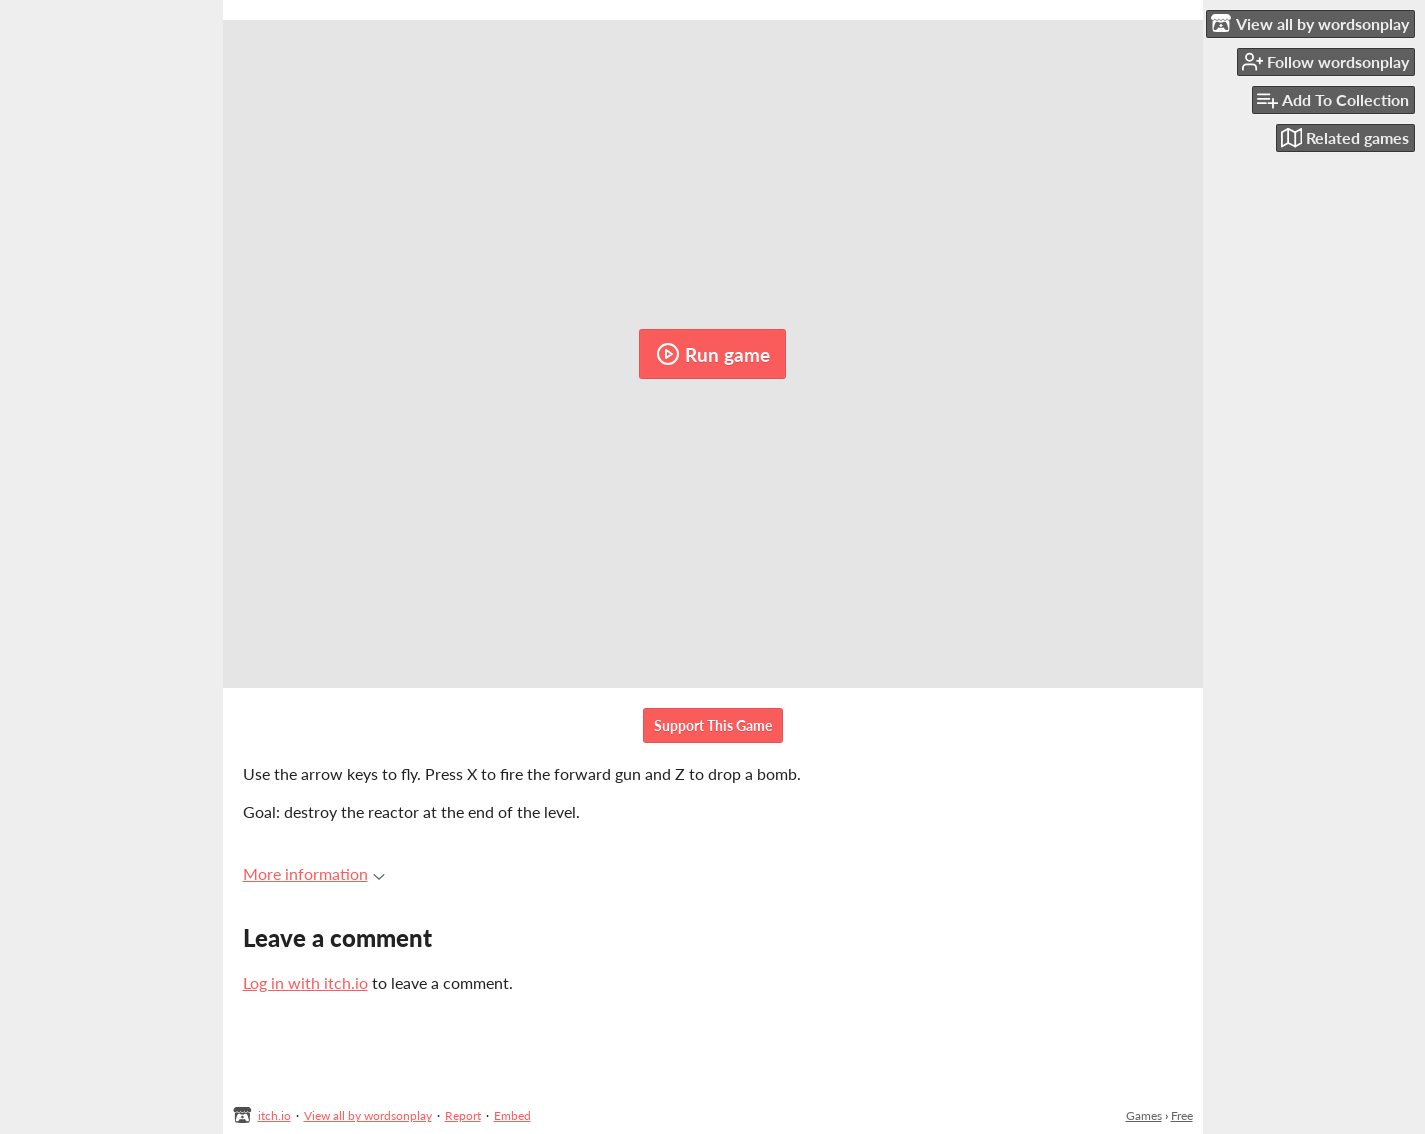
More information (314, 873)
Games (1144, 1115)
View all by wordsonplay (368, 1115)
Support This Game (713, 725)
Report (463, 1115)
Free (1182, 1115)
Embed (512, 1115)
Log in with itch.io (305, 982)
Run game (713, 354)
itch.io (274, 1115)
